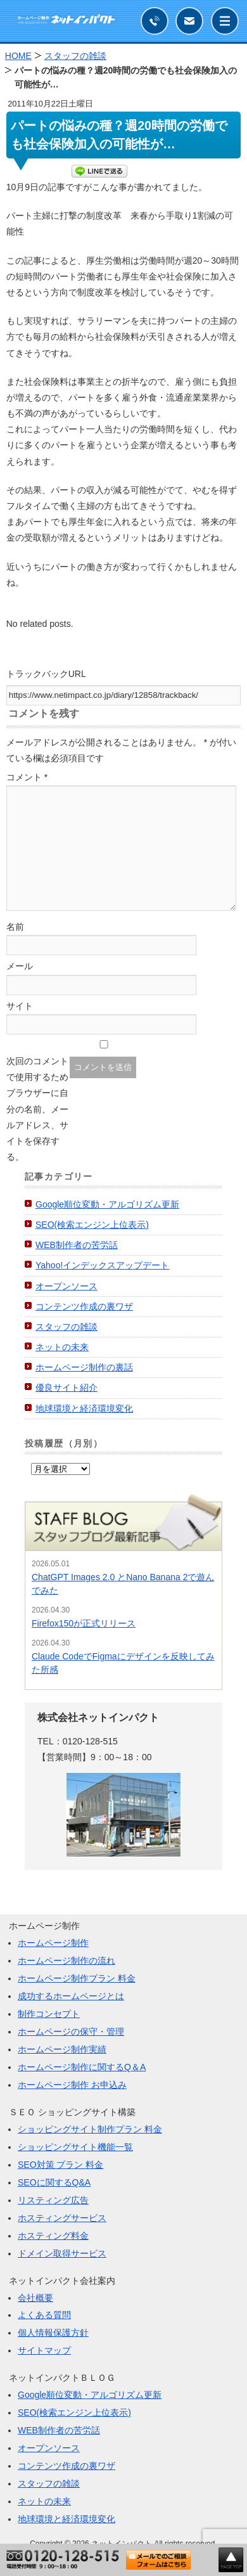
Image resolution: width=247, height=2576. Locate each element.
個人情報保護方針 (53, 2333)
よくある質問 (44, 2315)
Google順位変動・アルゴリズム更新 (107, 1204)
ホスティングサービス (62, 2218)
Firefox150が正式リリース (84, 1623)
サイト (19, 1006)
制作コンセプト (49, 2014)
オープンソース (66, 1286)
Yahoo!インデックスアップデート (102, 1265)
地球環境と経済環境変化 (84, 1408)
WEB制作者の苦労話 (76, 1245)
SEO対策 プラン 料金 (60, 2165)
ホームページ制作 (53, 1943)
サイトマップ (44, 2350)
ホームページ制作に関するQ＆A (82, 2067)
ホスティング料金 (53, 2236)
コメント (27, 777)
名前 (15, 927)
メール (19, 966)
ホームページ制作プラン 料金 (77, 1978)
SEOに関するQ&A (54, 2182)
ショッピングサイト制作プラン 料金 (90, 2129)
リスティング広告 (53, 2200)
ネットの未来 (62, 1347)
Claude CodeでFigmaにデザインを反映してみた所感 (123, 1663)
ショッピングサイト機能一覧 (75, 2147)
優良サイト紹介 (66, 1387)
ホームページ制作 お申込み (72, 2085)
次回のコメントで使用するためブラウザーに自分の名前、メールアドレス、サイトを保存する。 (37, 1109)
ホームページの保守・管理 (71, 2031)
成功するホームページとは (71, 1996)
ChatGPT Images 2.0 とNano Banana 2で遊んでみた (123, 1583)
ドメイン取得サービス (62, 2253)
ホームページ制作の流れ (66, 1960)
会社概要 (35, 2298)
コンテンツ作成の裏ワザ (84, 1306)
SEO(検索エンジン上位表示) (92, 1225)
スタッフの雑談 (66, 1327)
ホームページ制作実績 (62, 2049)
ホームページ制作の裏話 (84, 1367)
